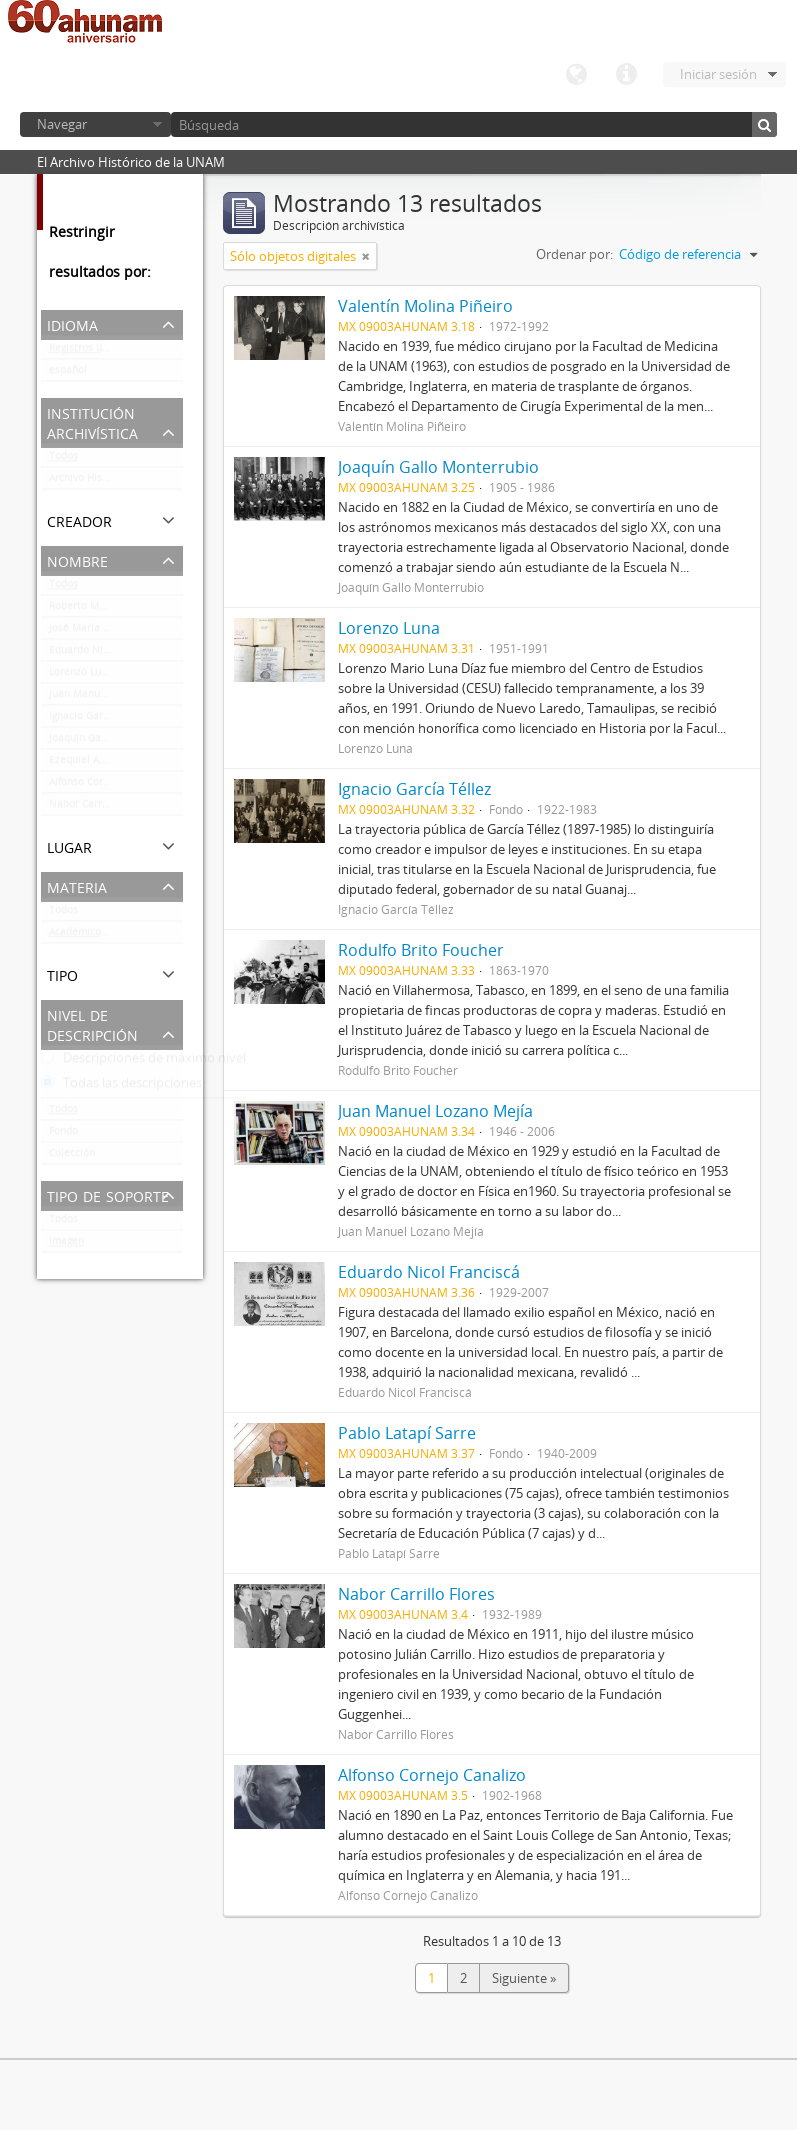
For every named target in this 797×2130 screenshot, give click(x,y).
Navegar (62, 124)
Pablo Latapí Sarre (407, 1433)
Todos (63, 460)
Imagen (66, 1245)
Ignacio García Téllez (99, 720)
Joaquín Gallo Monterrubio (112, 742)
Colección (72, 1157)
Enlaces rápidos (626, 75)
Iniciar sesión (718, 74)
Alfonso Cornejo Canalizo (108, 786)
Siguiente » (524, 1978)
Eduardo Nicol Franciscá (107, 654)
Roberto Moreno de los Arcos (116, 610)
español (68, 374)
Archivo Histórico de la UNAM (116, 482)
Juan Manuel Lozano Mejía (112, 698)
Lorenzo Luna (81, 676)
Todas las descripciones (121, 1087)
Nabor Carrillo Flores (99, 808)
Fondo (63, 1135)
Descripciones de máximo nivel (143, 1062)
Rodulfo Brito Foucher (421, 950)
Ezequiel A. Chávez (94, 764)
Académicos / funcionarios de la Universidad (116, 936)
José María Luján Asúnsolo (112, 632)
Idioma (576, 75)
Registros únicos (88, 352)
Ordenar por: (574, 254)
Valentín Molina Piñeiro (425, 306)
